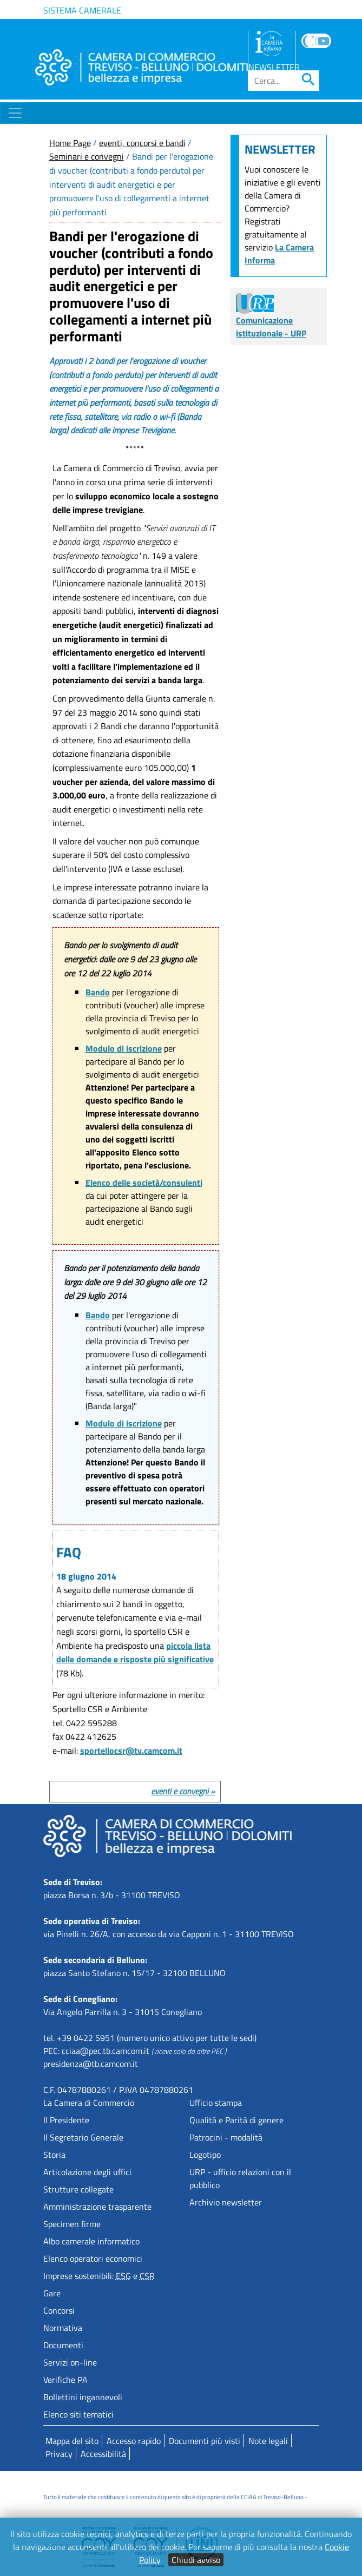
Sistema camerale (82, 10)
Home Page (70, 142)
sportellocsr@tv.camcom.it (131, 1750)
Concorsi (59, 2310)
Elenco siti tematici (78, 2414)
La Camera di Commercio (88, 2102)
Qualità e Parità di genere (236, 2119)
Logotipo (205, 2154)
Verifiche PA (65, 2379)
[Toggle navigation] (15, 113)
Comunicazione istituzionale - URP (271, 318)
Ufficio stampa (215, 2102)
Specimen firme (72, 2223)
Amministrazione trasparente (97, 2206)
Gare (52, 2293)
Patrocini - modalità (225, 2137)
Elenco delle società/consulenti (143, 1182)
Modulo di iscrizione (123, 1048)
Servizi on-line (70, 2362)
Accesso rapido (134, 2440)
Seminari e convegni (86, 156)
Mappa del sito (71, 2440)
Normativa (62, 2327)
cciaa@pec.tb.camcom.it (105, 2050)
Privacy (59, 2453)
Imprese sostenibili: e (99, 2275)
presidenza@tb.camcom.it (90, 2063)
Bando (97, 992)
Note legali (268, 2440)
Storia (54, 2154)
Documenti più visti (204, 2440)
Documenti (63, 2345)
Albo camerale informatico (91, 2241)
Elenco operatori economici (92, 2258)
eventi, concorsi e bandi (142, 142)
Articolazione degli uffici (87, 2171)
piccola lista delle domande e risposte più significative (135, 1652)
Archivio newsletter (225, 2202)
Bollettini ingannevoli (82, 2396)
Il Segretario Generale (83, 2137)
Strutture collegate (78, 2189)
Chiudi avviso (196, 2559)
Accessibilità (103, 2453)
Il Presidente (66, 2119)
